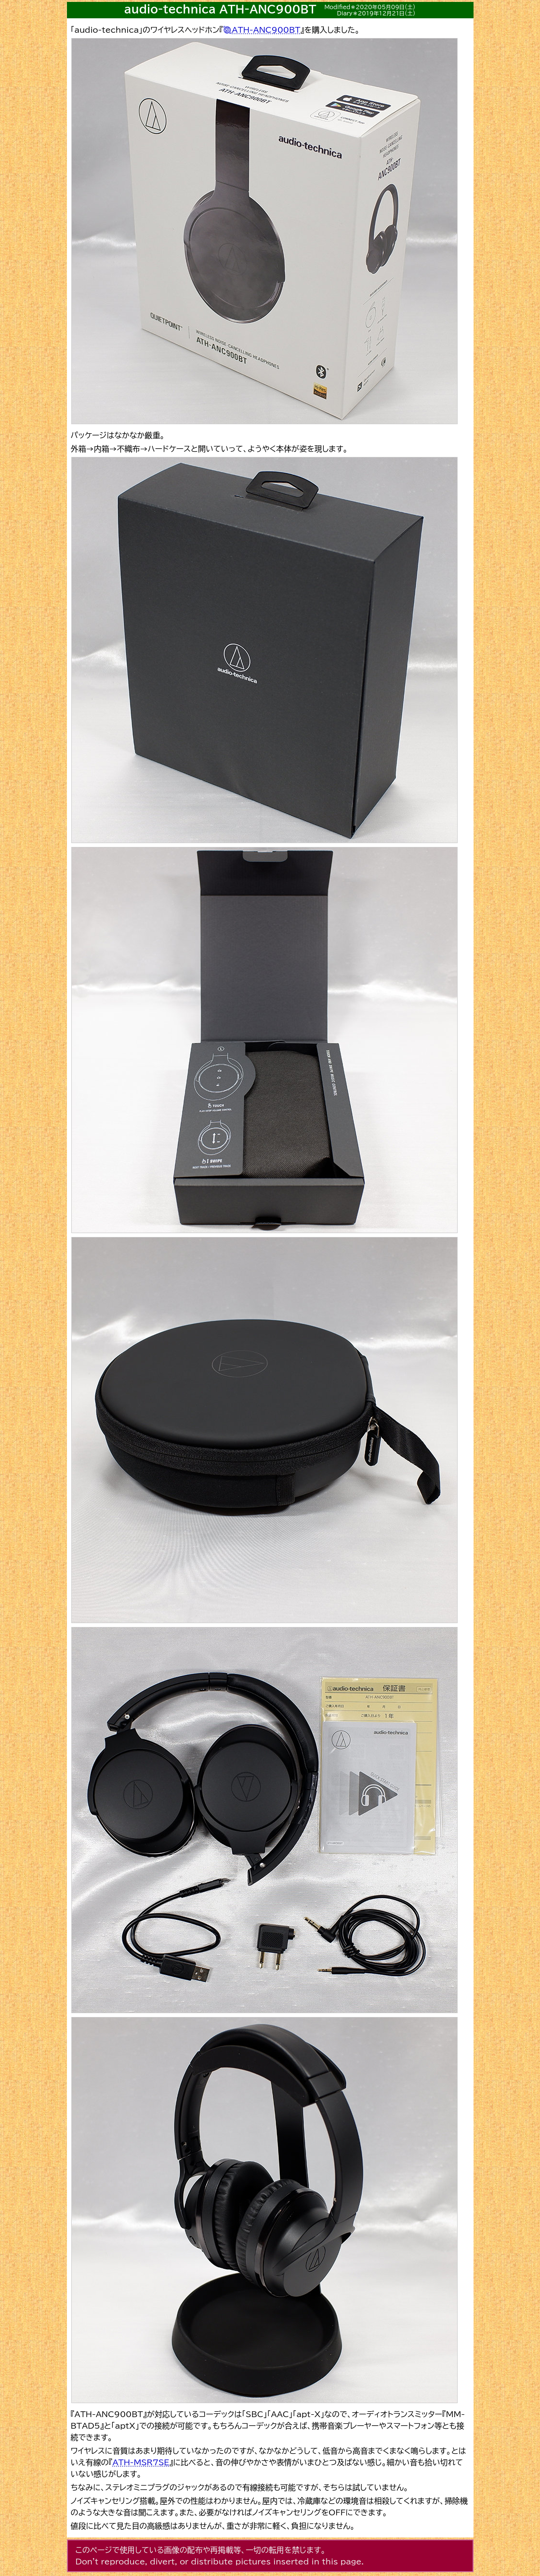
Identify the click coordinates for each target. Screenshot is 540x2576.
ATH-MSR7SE (140, 2462)
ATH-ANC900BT (266, 30)
